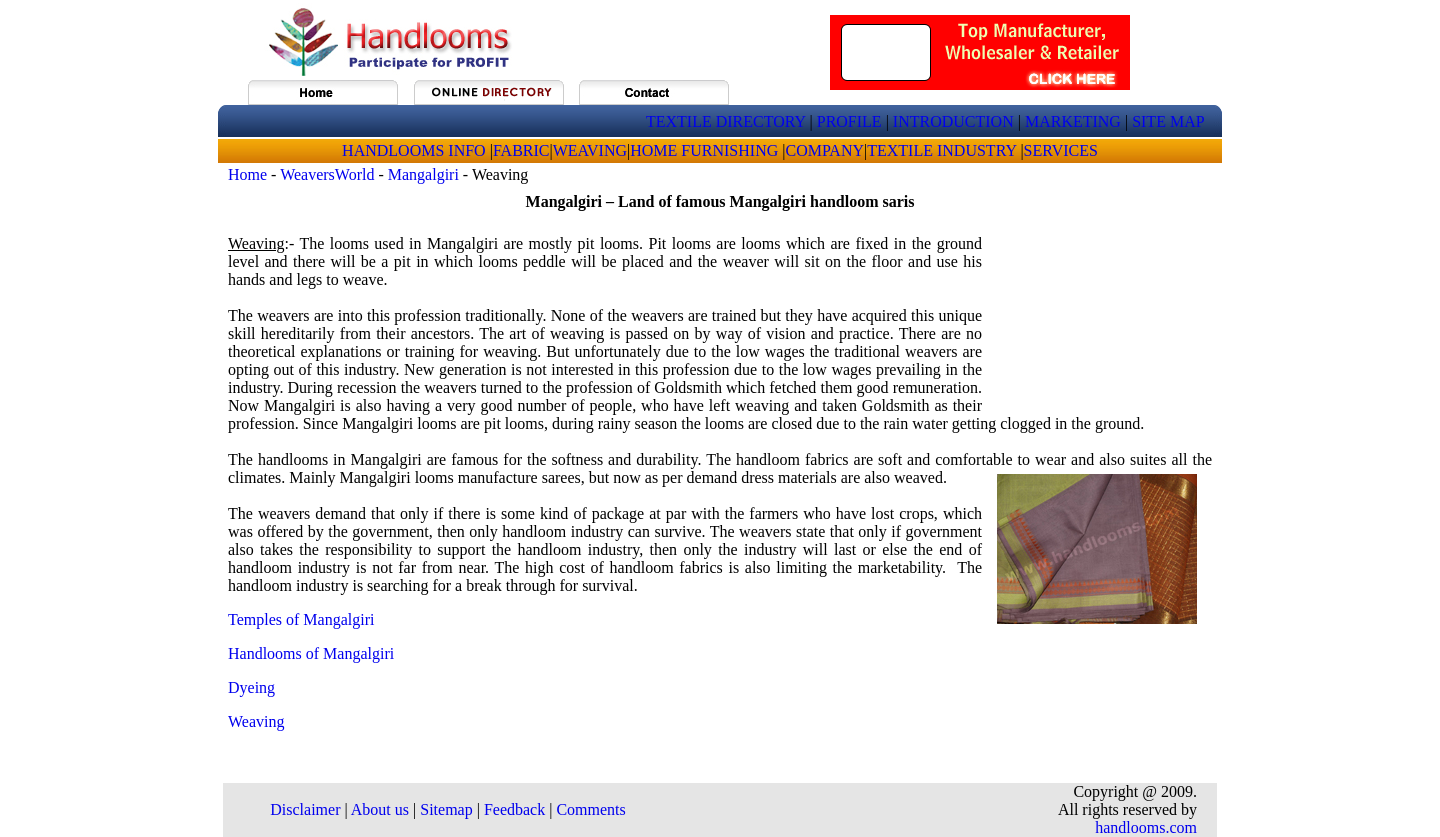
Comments (590, 809)
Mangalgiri (423, 174)
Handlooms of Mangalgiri (311, 653)
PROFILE (849, 121)
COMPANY (824, 150)
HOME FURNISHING (706, 150)
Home (247, 174)
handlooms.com (1146, 827)
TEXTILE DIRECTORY (726, 121)
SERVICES (1061, 150)
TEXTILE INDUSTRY (941, 150)
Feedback (514, 809)
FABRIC (521, 150)
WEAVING (590, 150)
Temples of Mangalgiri (301, 619)
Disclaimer (305, 809)
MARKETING (1073, 121)
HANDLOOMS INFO (416, 150)
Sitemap (446, 809)
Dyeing (251, 687)
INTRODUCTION (953, 121)
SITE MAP (1168, 121)
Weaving (256, 721)
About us (380, 809)
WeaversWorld (327, 174)
